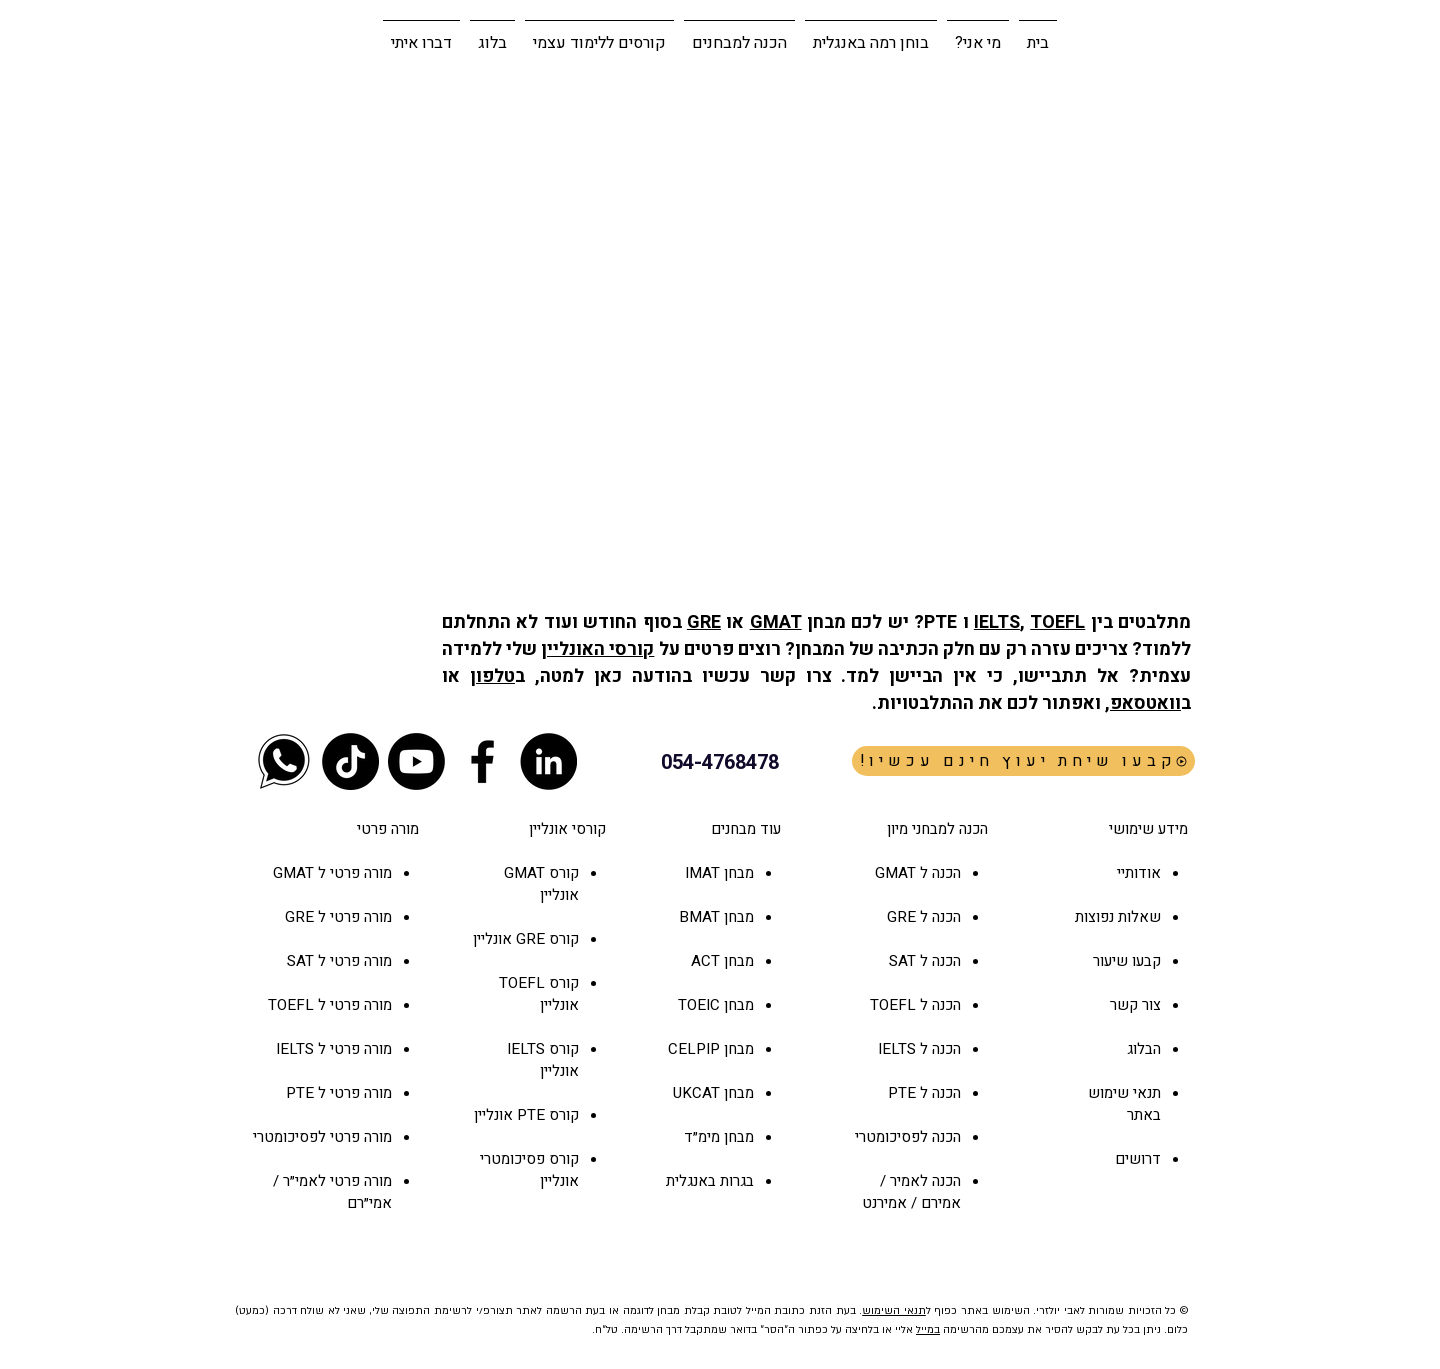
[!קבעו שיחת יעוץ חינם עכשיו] (1023, 761)
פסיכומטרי (512, 1159)
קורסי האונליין (597, 649)
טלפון (492, 676)
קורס (562, 939)
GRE (704, 622)
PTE (531, 1115)
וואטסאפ (1145, 703)
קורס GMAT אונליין (541, 884)
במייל (928, 1330)
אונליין (494, 939)
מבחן (737, 961)
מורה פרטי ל (353, 873)
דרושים (1138, 1159)
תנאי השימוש (894, 1311)
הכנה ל (938, 917)
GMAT (776, 622)
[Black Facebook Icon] (482, 761)
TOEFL (1057, 622)
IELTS (997, 622)
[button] (739, 34)
